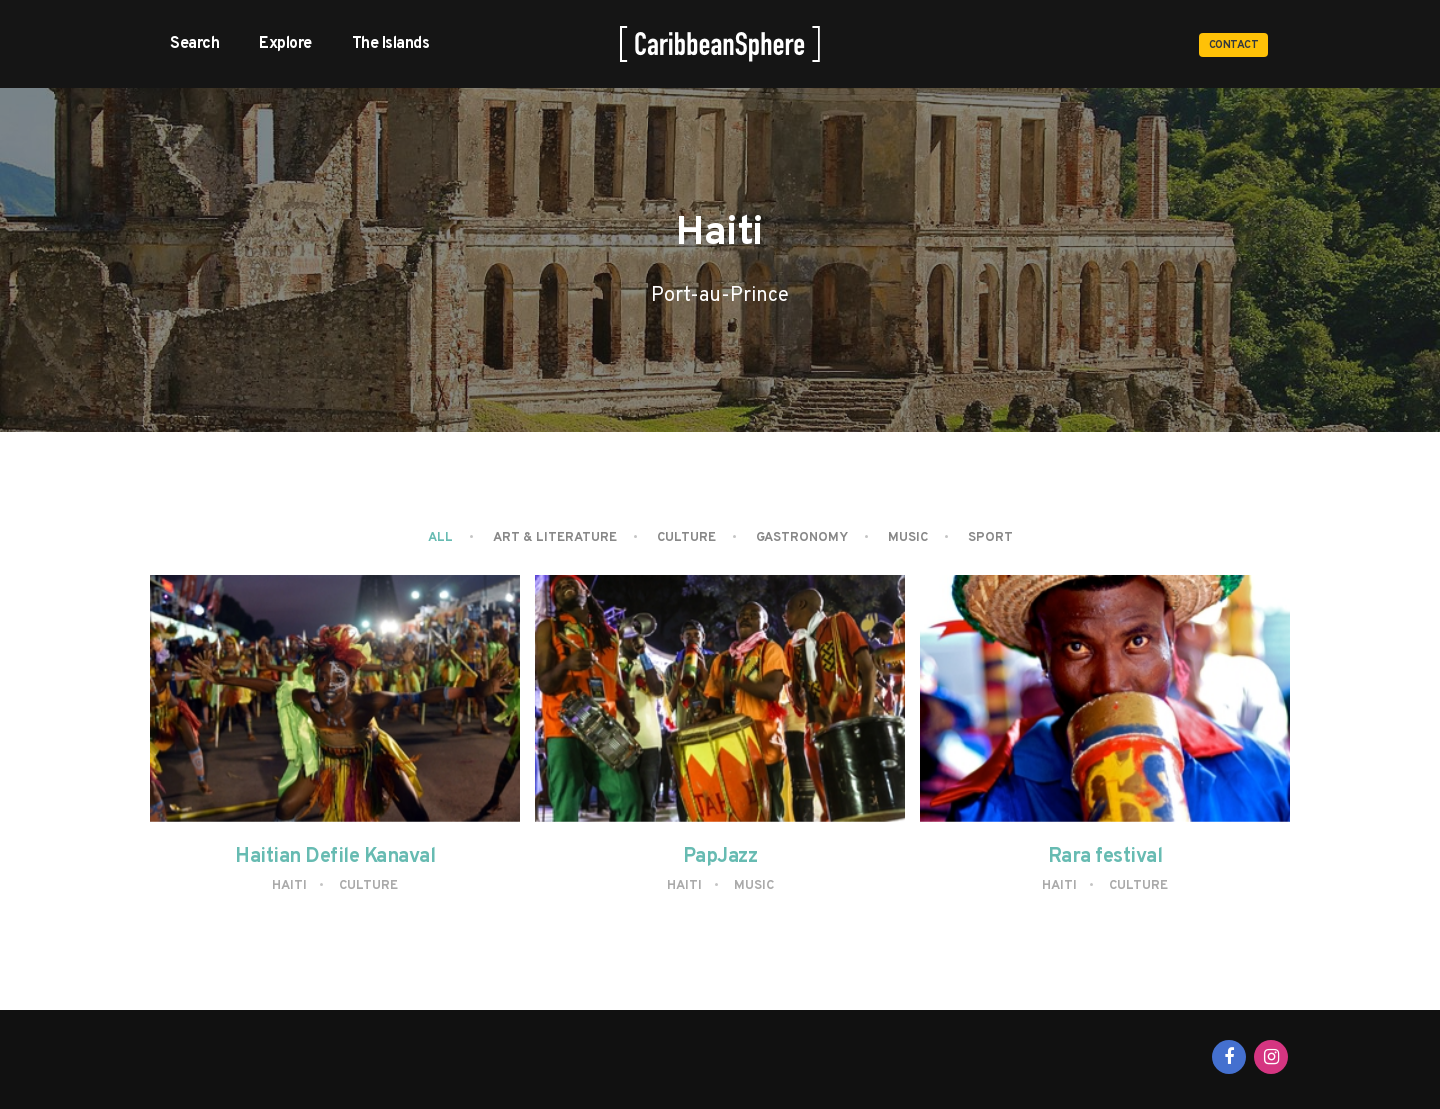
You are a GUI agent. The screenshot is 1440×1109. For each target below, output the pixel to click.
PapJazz (720, 857)
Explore (285, 44)
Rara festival (1105, 857)
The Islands (391, 44)
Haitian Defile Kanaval (335, 857)
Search (194, 44)
